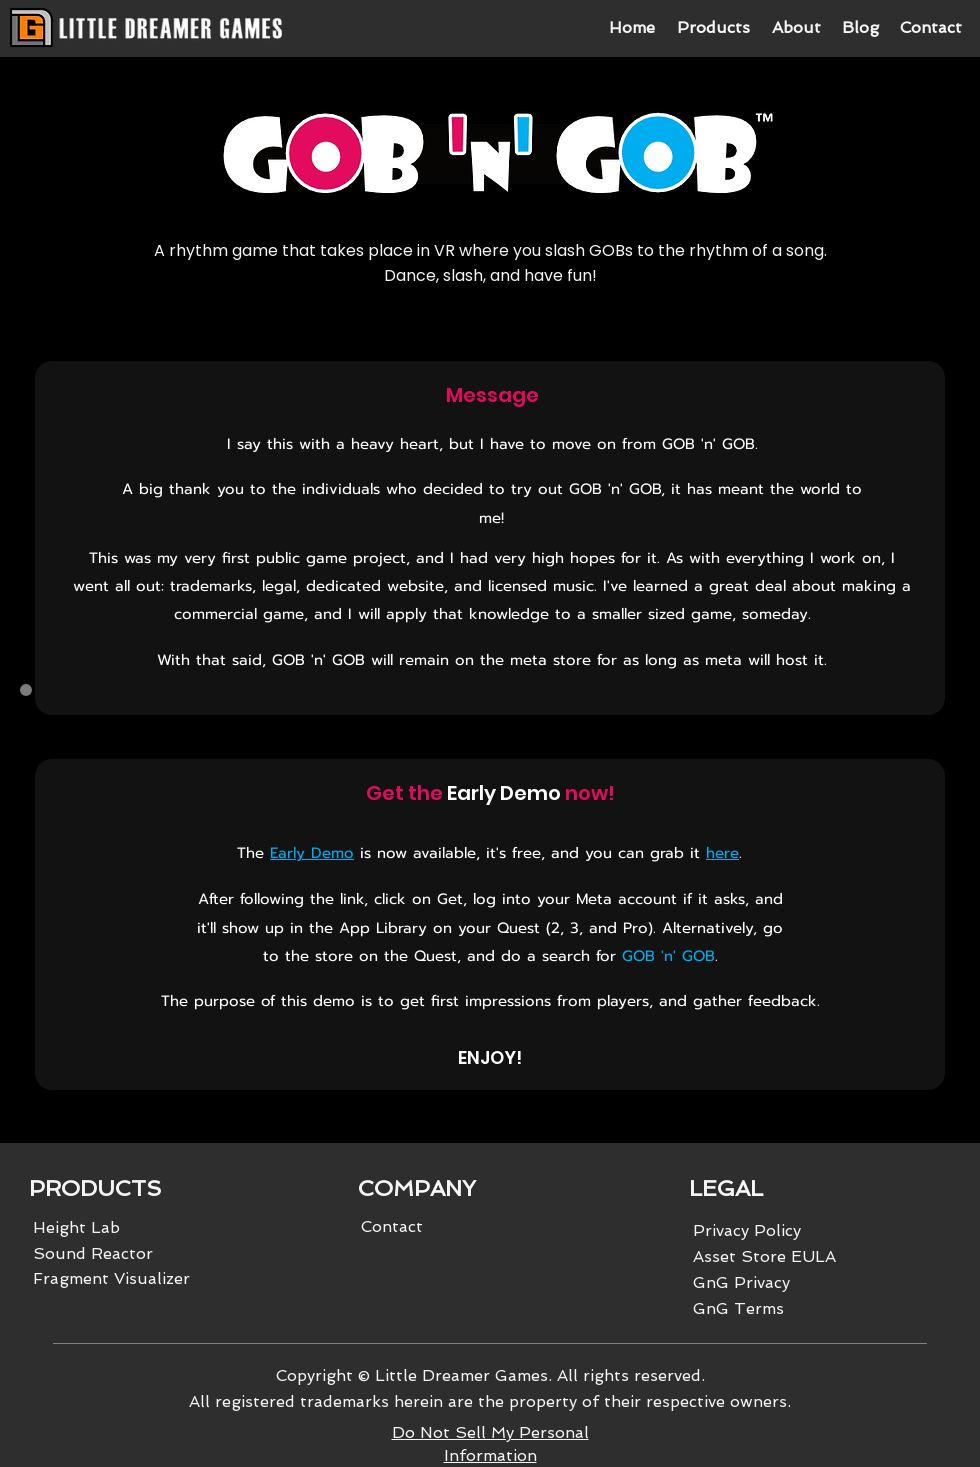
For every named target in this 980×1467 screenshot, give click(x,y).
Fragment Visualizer (111, 1278)
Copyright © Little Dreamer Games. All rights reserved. (490, 1375)
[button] (712, 28)
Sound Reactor (93, 1253)
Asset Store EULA (764, 1256)
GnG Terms (738, 1308)
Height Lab (76, 1227)
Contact (392, 1226)
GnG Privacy (741, 1282)
